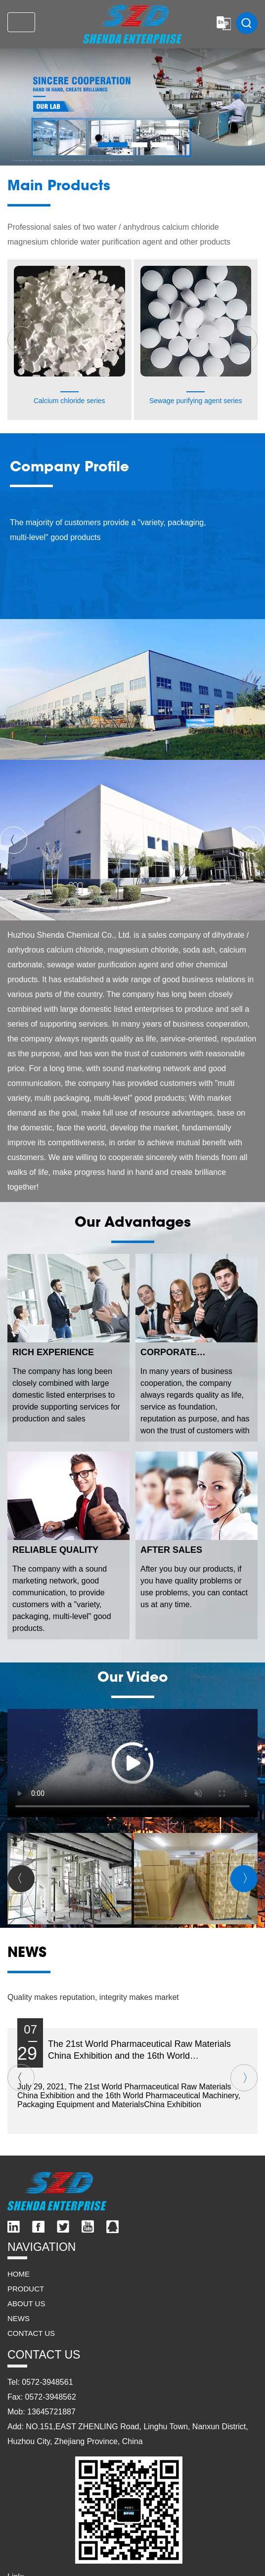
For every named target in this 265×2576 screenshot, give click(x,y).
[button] (113, 144)
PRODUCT (25, 2289)
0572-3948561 (47, 2382)
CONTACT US (31, 2333)
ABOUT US (26, 2303)
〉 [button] (248, 339)
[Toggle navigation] (21, 22)
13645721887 (51, 2412)
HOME (18, 2274)
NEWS (18, 2318)
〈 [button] (17, 339)
